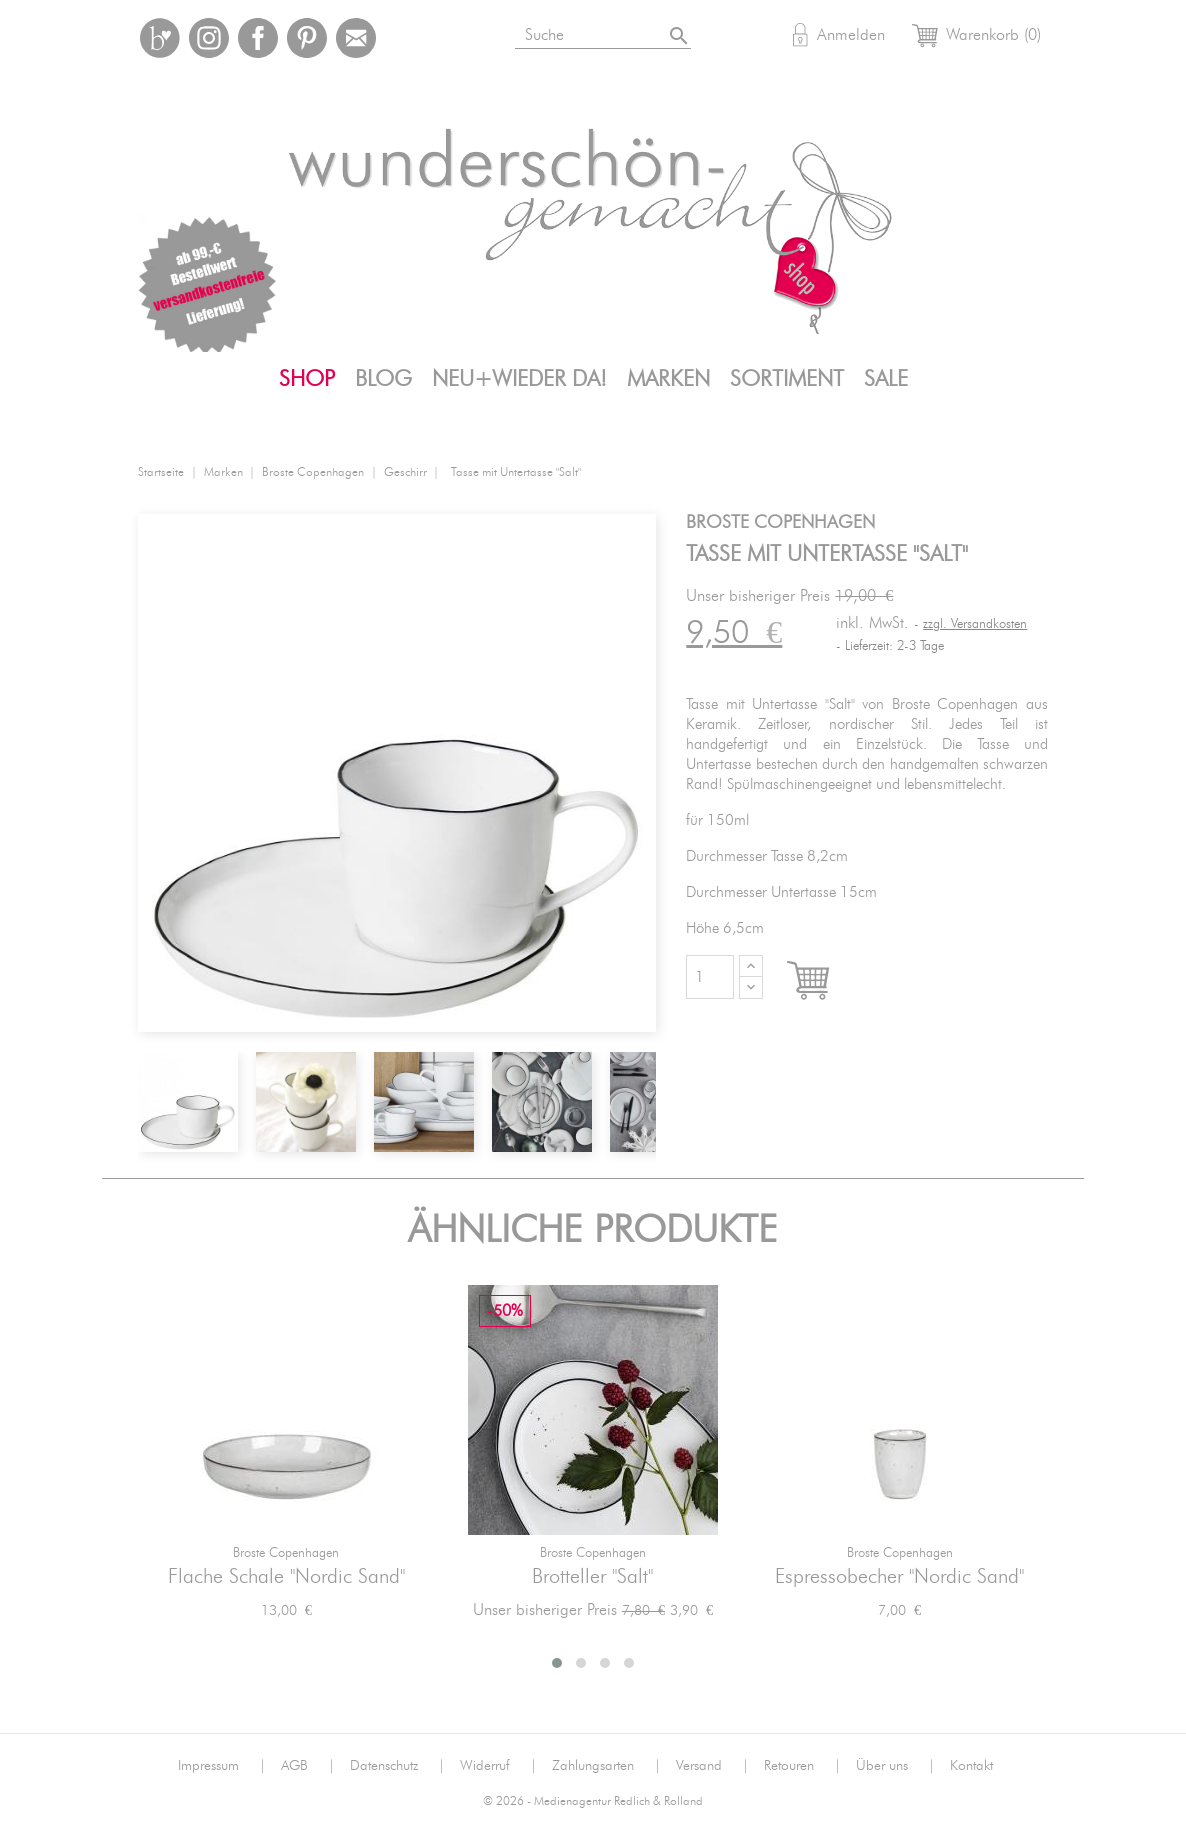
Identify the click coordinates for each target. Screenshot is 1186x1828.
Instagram (209, 38)
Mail (356, 38)
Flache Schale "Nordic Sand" (286, 1577)
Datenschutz (397, 1766)
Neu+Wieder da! (519, 379)
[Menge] (710, 977)
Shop (307, 379)
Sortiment (787, 379)
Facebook (258, 38)
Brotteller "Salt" (592, 1577)
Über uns (895, 1766)
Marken (668, 379)
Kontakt (971, 1766)
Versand (712, 1766)
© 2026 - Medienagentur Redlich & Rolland (593, 1801)
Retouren (802, 1766)
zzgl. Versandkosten (975, 624)
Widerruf (498, 1766)
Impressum (222, 1766)
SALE (886, 379)
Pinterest (307, 38)
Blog (383, 379)
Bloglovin (160, 38)
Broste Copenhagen (286, 1553)
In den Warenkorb (826, 982)
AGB (308, 1766)
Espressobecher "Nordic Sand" (899, 1577)
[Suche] (627, 31)
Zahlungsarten (606, 1766)
